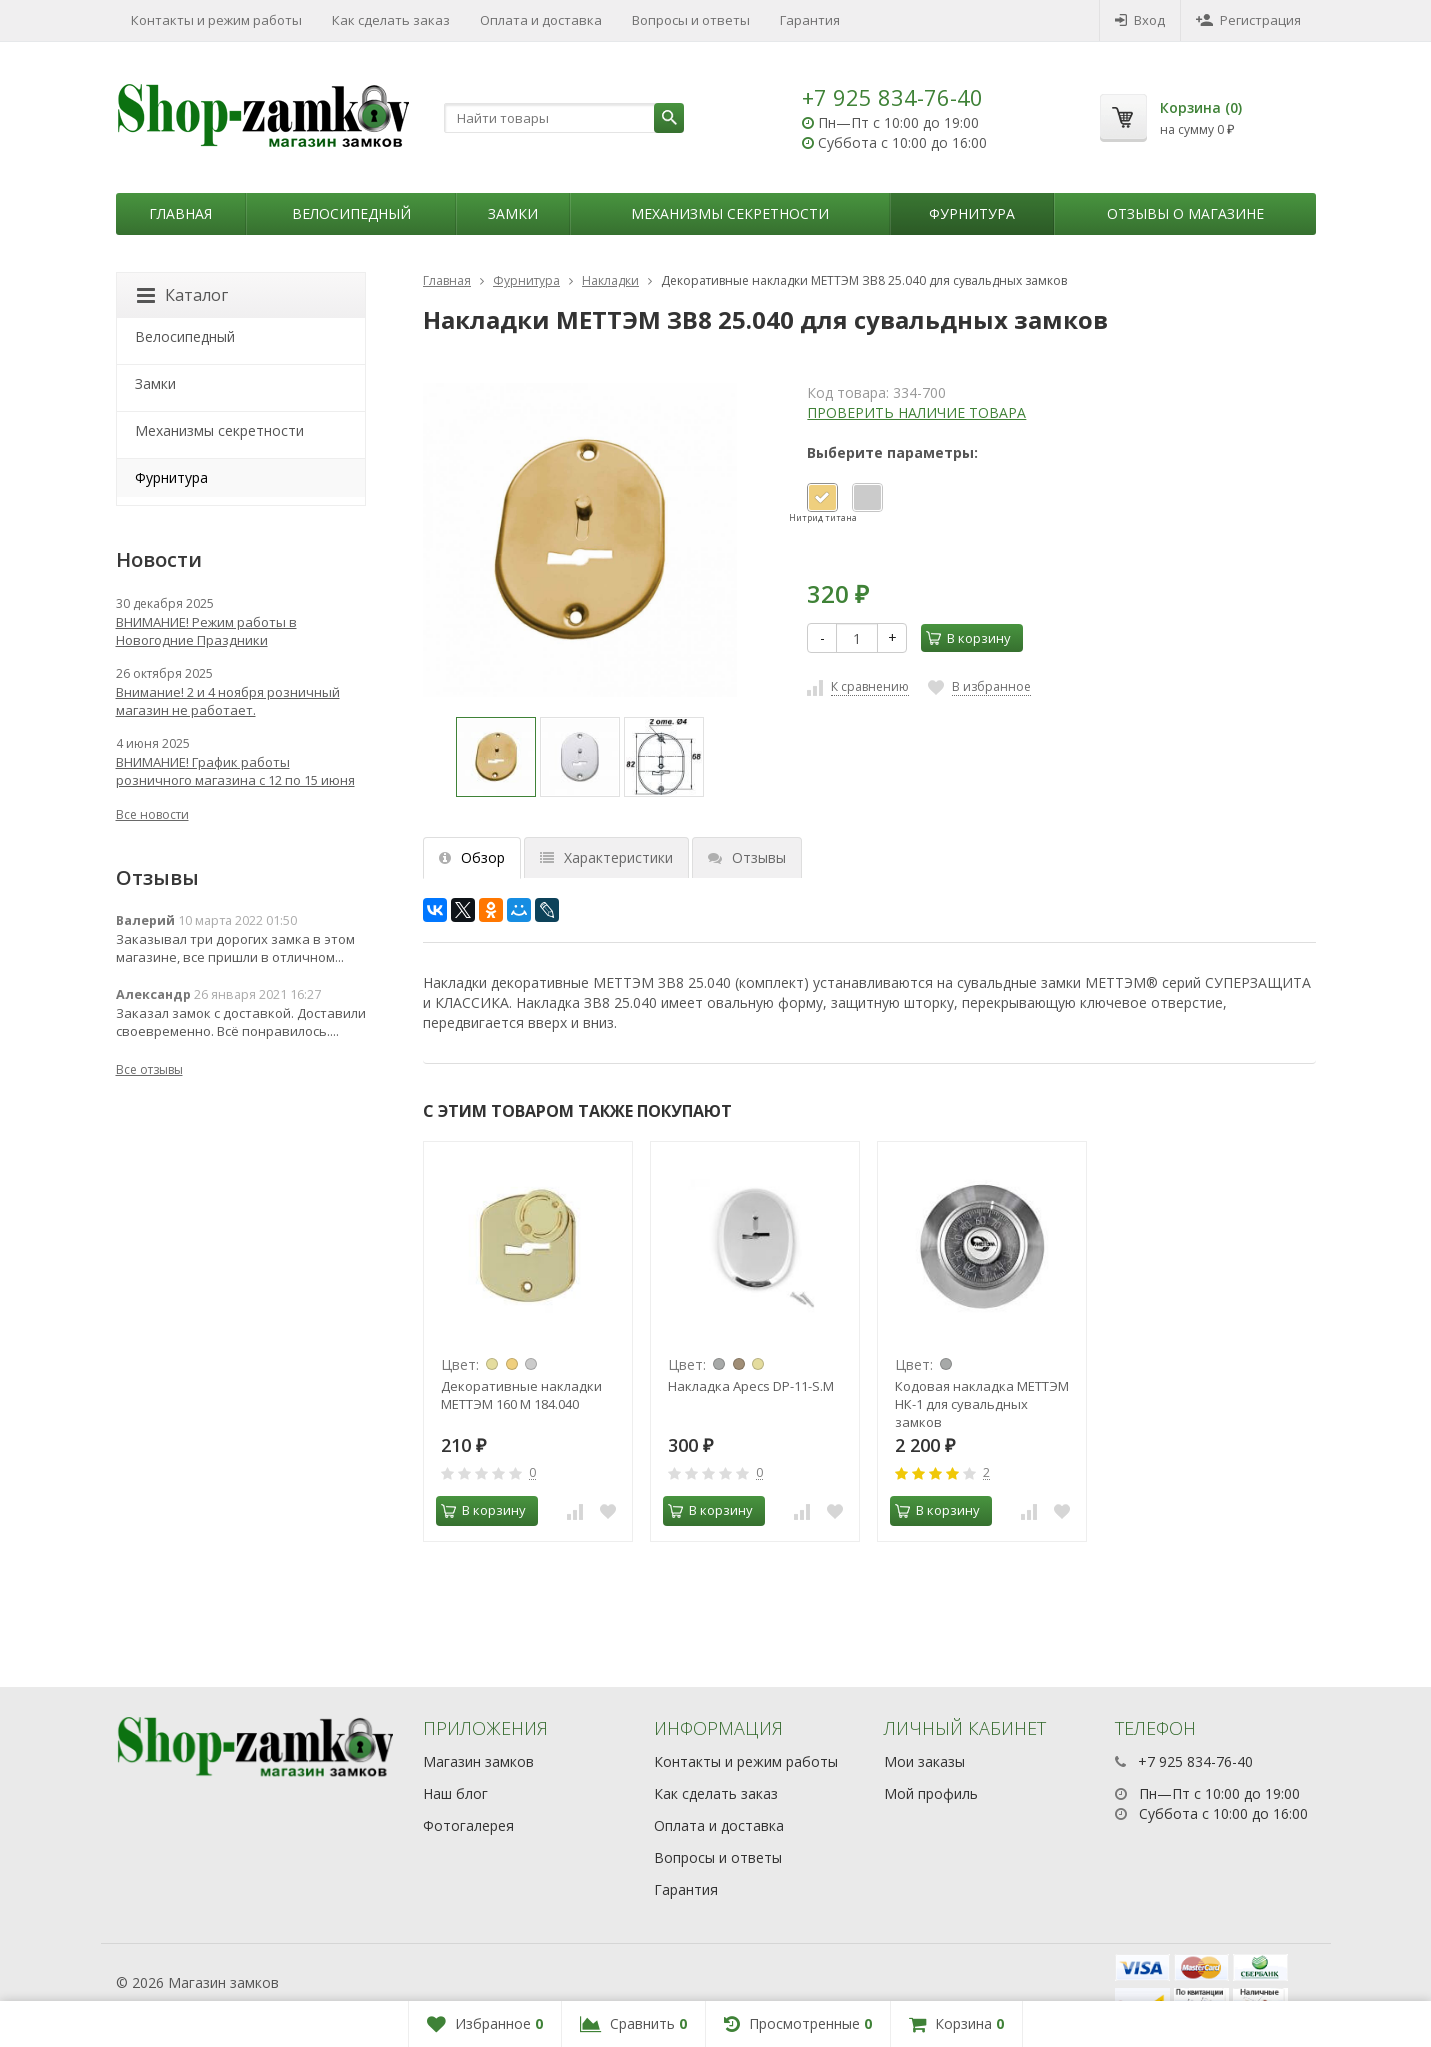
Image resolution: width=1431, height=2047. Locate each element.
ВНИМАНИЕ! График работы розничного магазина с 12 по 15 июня (235, 771)
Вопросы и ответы (691, 20)
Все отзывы (149, 1069)
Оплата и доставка (541, 20)
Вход (1140, 20)
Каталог (182, 295)
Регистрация (1248, 20)
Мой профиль (931, 1793)
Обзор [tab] (472, 857)
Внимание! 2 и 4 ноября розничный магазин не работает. (228, 701)
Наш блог (455, 1793)
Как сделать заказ (391, 20)
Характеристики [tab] (606, 857)
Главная (180, 213)
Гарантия (810, 20)
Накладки (610, 280)
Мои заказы (924, 1761)
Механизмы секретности (730, 213)
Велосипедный (351, 213)
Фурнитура (972, 213)
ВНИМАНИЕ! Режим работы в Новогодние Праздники (206, 631)
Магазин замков (478, 1761)
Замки (513, 213)
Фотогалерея (468, 1825)
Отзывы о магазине (1185, 213)
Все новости (152, 814)
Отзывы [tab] (747, 857)
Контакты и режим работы (216, 20)
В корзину (968, 638)
